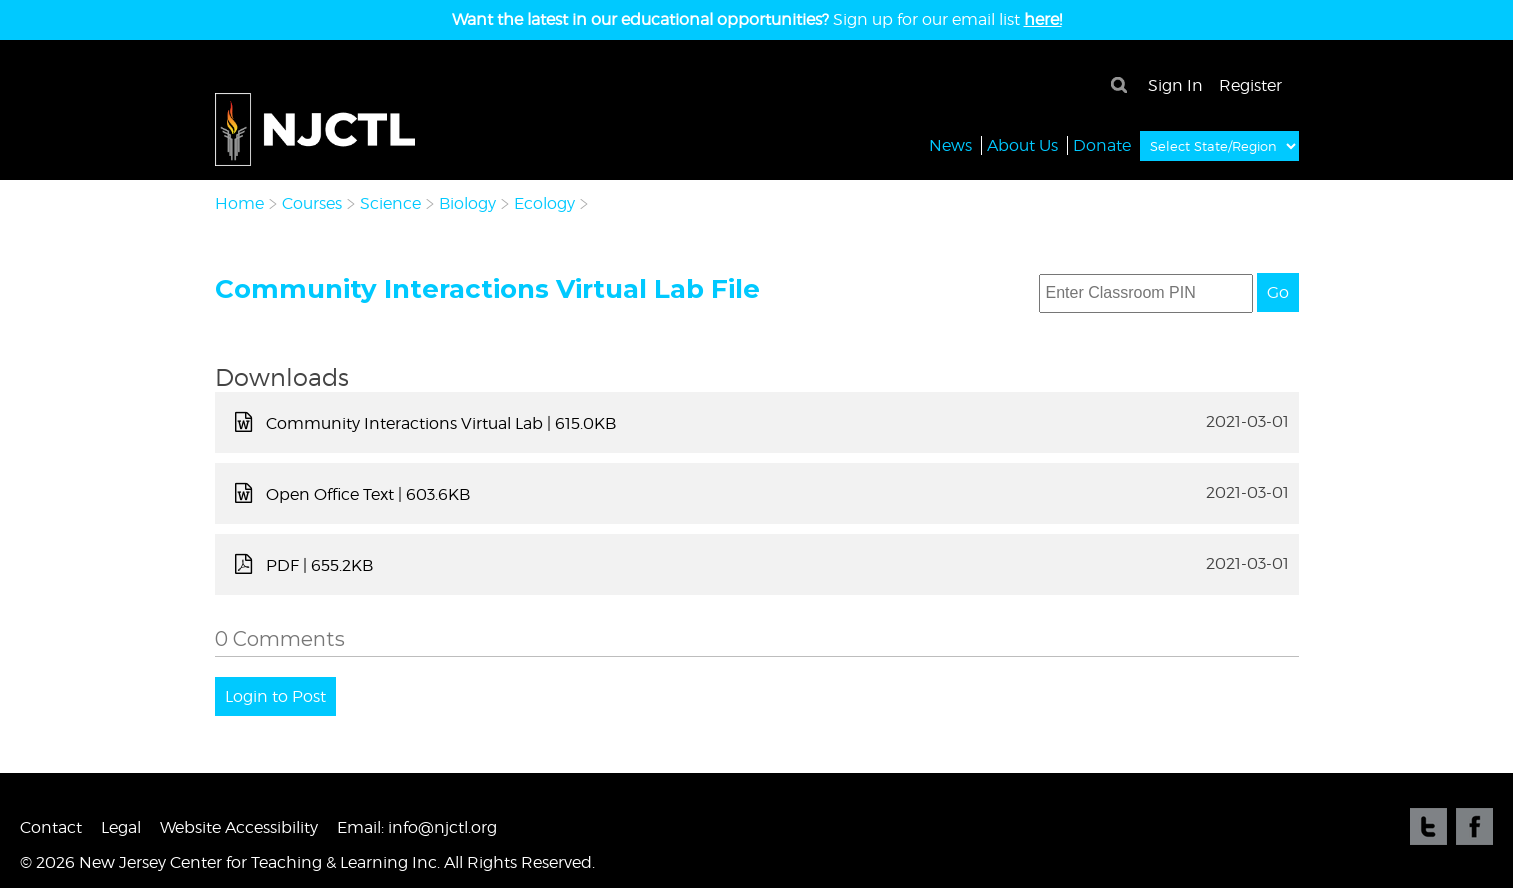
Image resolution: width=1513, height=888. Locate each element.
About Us (1022, 144)
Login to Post (275, 696)
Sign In (1175, 85)
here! (1043, 19)
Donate (1102, 144)
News (950, 144)
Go (1278, 292)
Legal (121, 827)
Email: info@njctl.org (417, 827)
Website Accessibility (239, 827)
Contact (51, 827)
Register (1250, 85)
